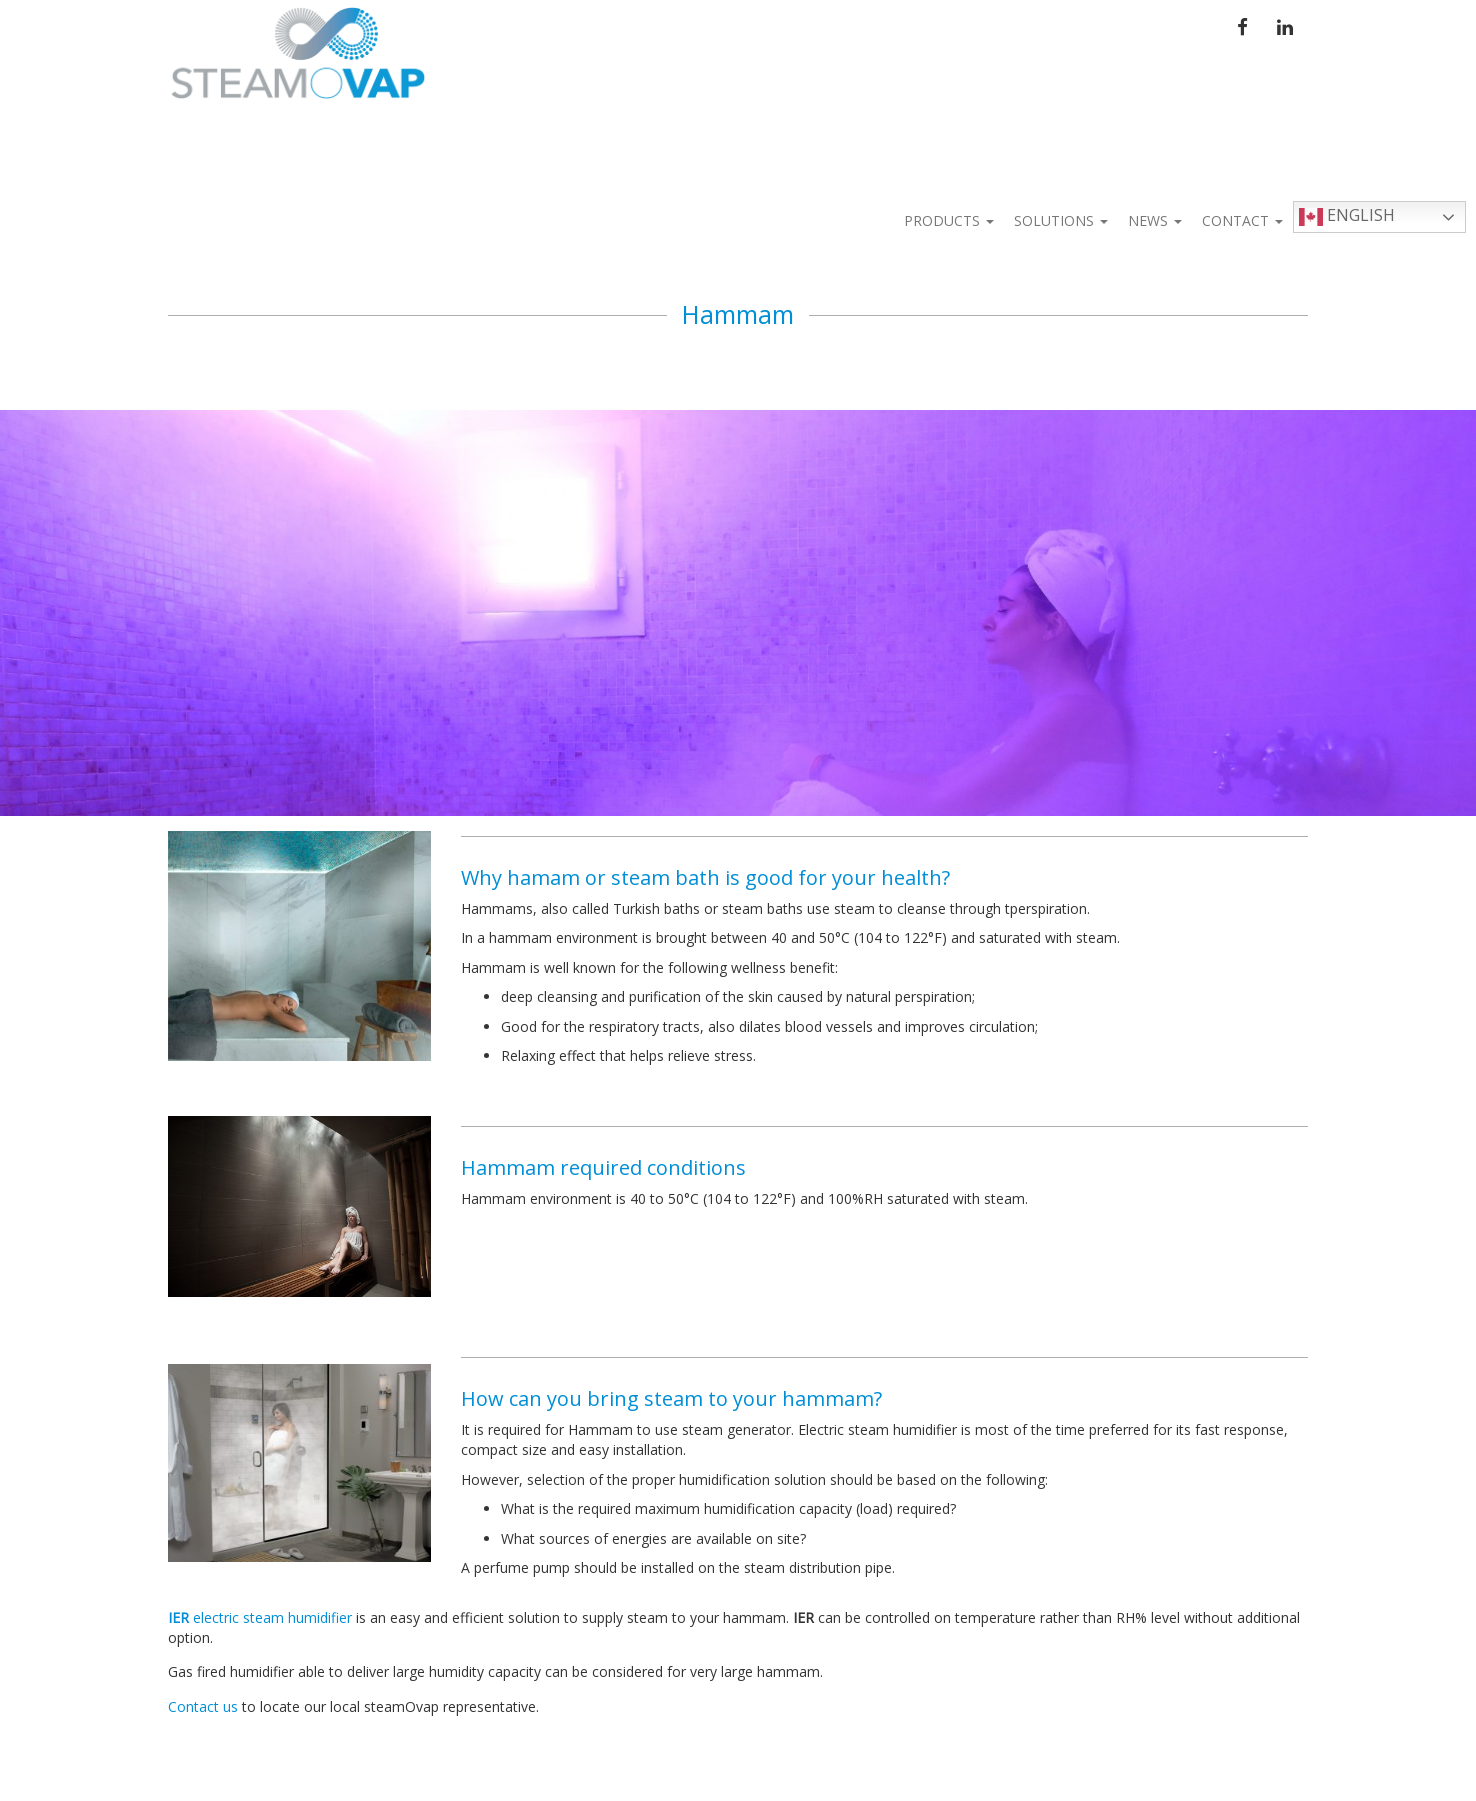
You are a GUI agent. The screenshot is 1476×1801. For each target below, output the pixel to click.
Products (949, 220)
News (1155, 220)
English (1347, 216)
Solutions (1061, 220)
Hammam (738, 314)
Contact (1242, 220)
